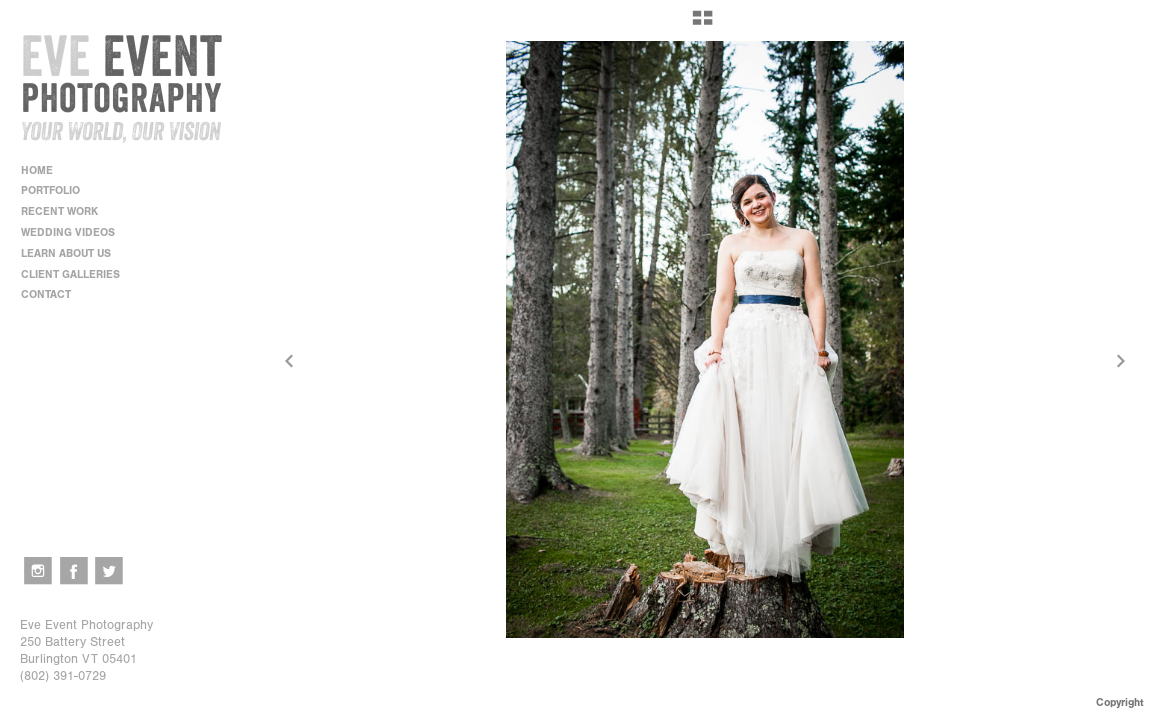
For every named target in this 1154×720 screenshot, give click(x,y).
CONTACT (46, 294)
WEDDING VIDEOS (68, 232)
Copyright (1120, 702)
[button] (702, 25)
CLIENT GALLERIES (70, 274)
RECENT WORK (66, 211)
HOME (37, 170)
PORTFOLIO (57, 190)
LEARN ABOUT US (73, 253)
